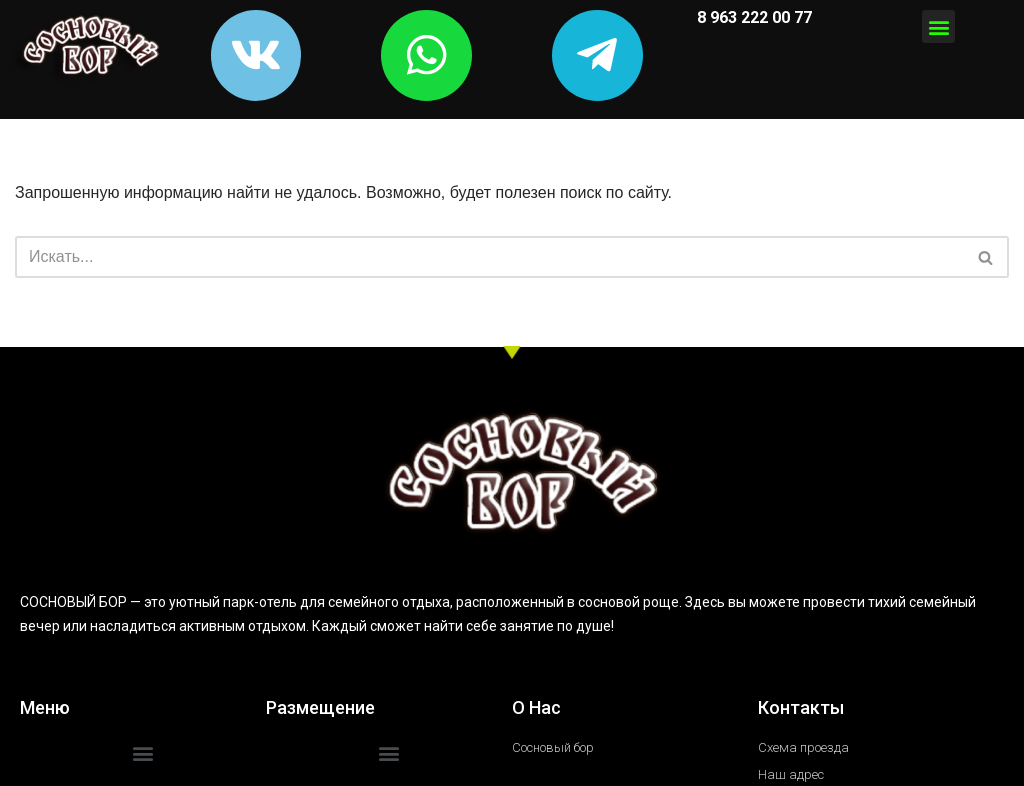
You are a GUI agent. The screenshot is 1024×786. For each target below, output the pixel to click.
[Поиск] (489, 266)
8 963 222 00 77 (752, 17)
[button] (938, 26)
